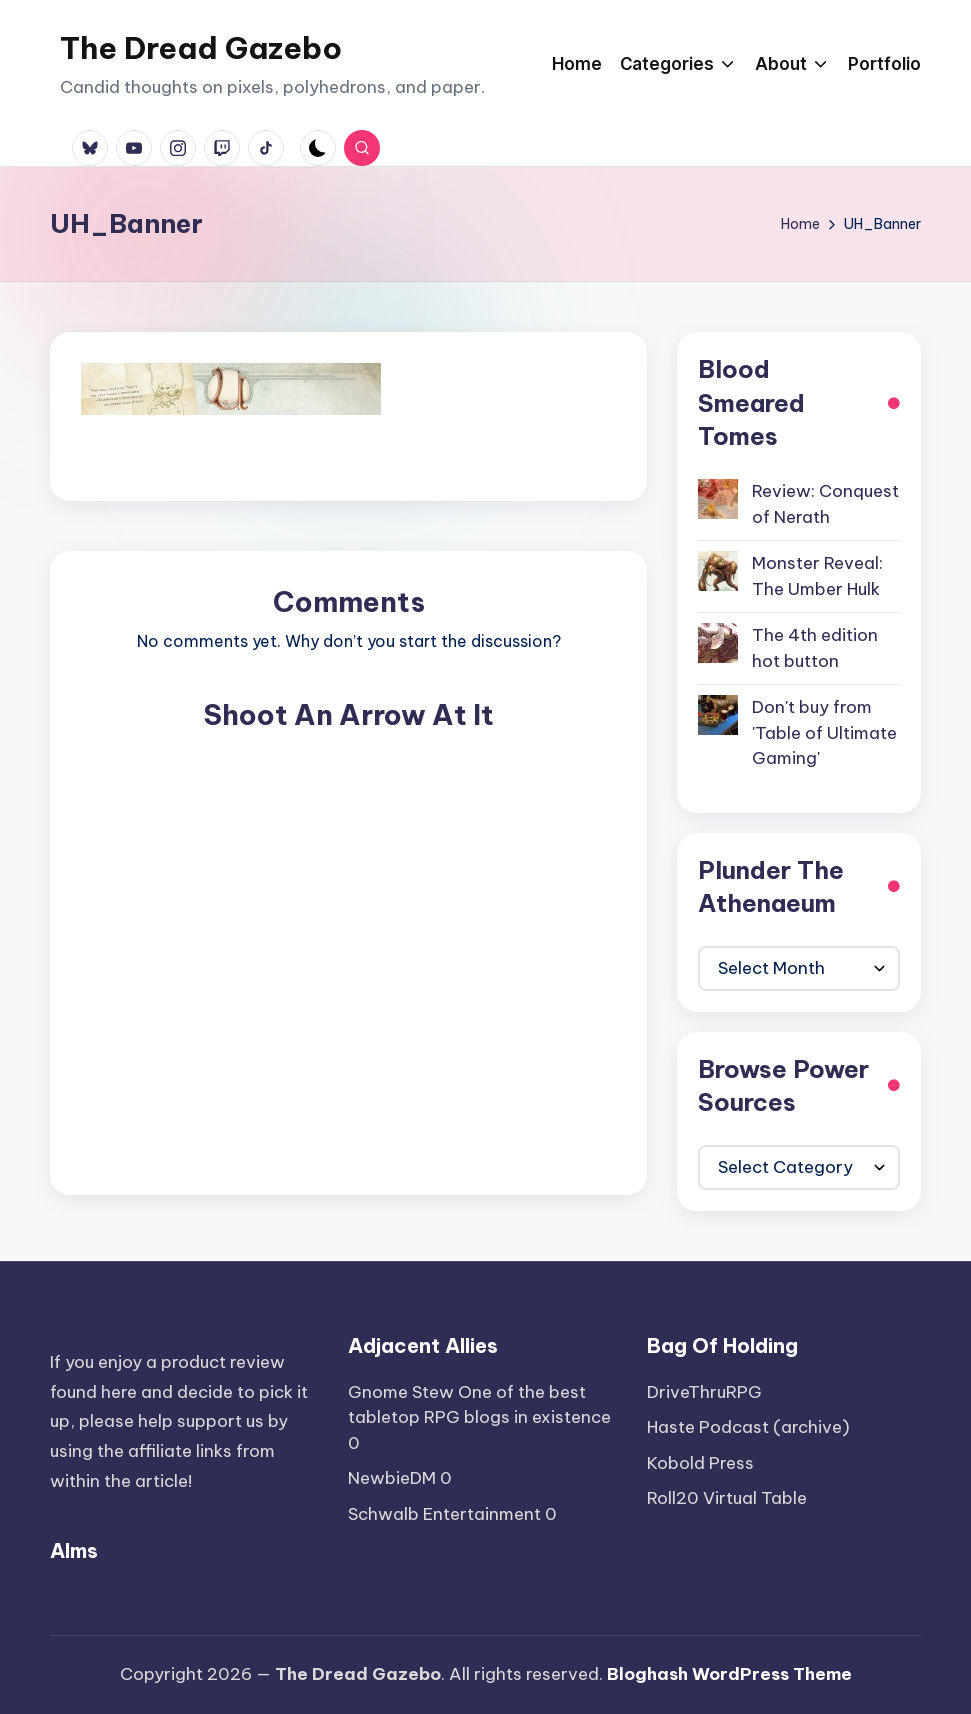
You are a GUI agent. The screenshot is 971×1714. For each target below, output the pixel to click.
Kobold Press (700, 1463)
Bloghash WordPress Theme (729, 1674)
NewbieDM (392, 1478)
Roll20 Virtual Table (727, 1498)
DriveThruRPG (704, 1392)
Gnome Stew (401, 1392)
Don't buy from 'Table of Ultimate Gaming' (824, 732)
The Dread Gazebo (201, 48)
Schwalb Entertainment (444, 1514)
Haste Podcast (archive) (748, 1427)
